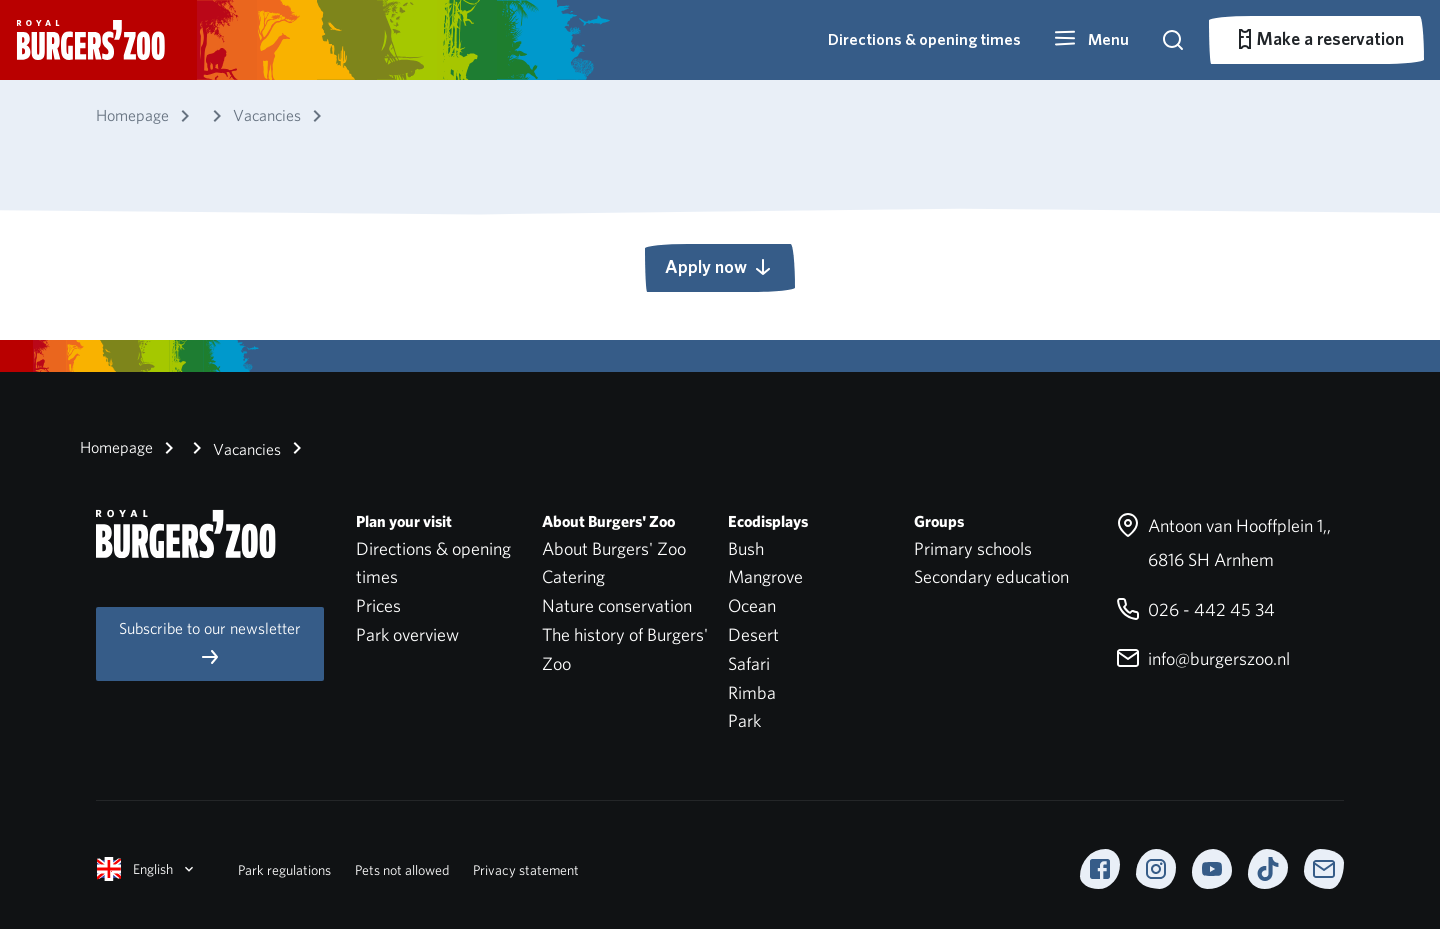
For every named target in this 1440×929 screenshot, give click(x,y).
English (147, 869)
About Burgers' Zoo (614, 548)
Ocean (752, 605)
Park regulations (284, 870)
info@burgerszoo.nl (1203, 658)
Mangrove (765, 576)
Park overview (407, 634)
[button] (1091, 40)
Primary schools (973, 548)
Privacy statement (526, 870)
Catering (573, 576)
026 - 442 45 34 (1195, 609)
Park (744, 720)
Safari (749, 663)
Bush (746, 548)
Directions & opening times (924, 39)
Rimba (752, 692)
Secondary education (991, 576)
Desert (753, 634)
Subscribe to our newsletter (210, 643)
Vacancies (233, 448)
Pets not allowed (402, 870)
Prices (378, 605)
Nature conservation (617, 605)
